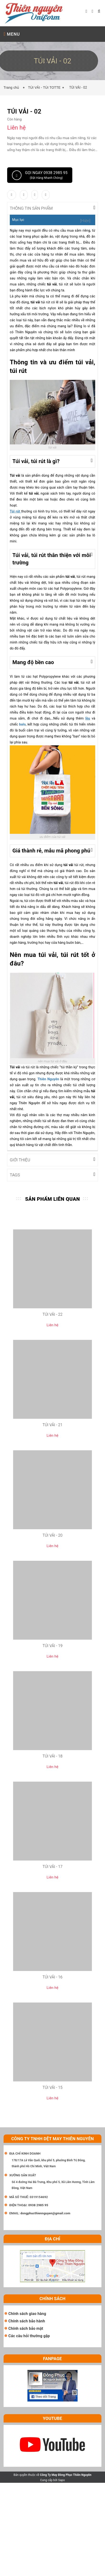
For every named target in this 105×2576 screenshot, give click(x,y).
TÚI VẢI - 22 (52, 1314)
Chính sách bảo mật (25, 2328)
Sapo (61, 2479)
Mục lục (18, 220)
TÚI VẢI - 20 (52, 1535)
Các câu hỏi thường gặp (29, 2335)
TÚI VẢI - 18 (52, 1755)
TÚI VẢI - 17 (52, 1866)
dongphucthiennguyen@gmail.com (45, 2213)
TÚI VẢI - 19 (52, 1645)
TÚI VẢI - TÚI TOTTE (44, 87)
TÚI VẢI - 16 (52, 1976)
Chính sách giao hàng (27, 2313)
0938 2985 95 (38, 2204)
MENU (12, 34)
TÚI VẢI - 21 (52, 1424)
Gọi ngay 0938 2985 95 (40, 175)
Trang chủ (12, 87)
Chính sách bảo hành (26, 2320)
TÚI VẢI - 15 (52, 2087)
